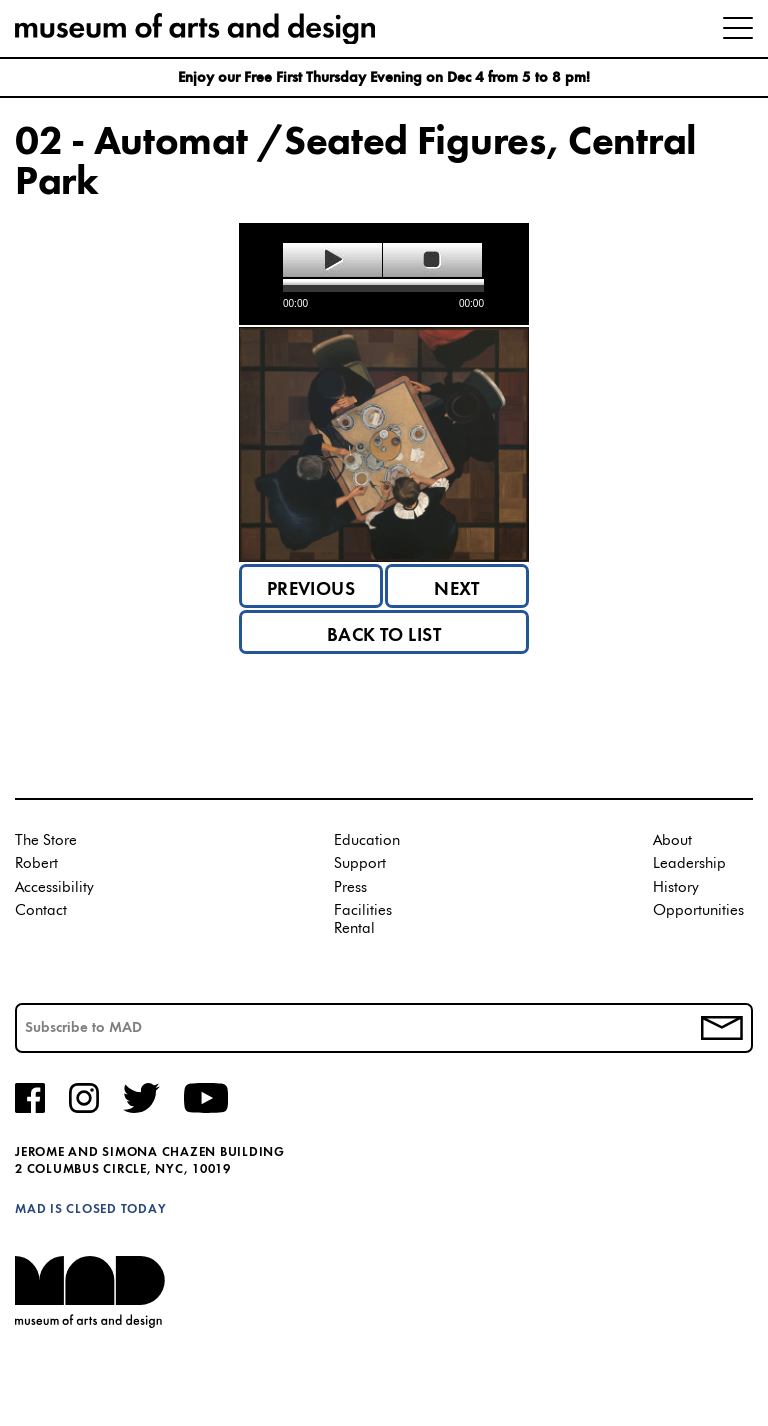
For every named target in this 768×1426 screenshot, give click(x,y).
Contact (41, 910)
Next (457, 590)
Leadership (689, 863)
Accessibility (54, 887)
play (332, 260)
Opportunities (698, 910)
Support (360, 863)
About (672, 840)
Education (367, 840)
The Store (46, 840)
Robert (36, 863)
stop (432, 260)
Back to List (384, 636)
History (676, 887)
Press (350, 887)
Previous (311, 590)
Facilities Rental (363, 919)
